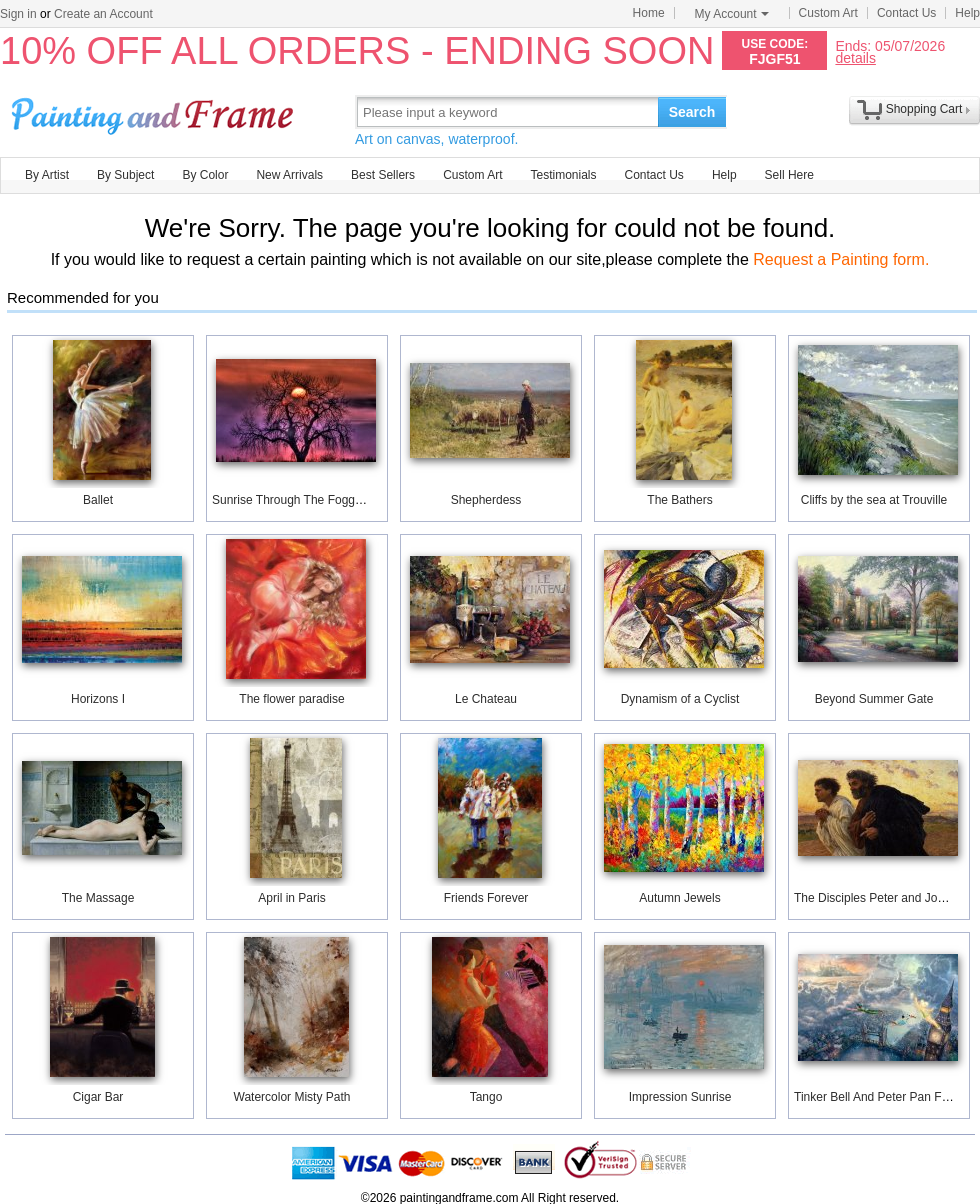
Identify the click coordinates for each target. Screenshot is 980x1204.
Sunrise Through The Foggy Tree (300, 500)
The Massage (98, 898)
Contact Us (906, 13)
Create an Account (103, 14)
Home (649, 13)
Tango (486, 1097)
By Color (205, 175)
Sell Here (789, 175)
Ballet (98, 500)
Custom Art (828, 13)
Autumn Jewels (679, 898)
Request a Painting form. (841, 259)
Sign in (18, 14)
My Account (732, 14)
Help (967, 13)
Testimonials (563, 175)
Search (692, 112)
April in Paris (291, 898)
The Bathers (679, 500)
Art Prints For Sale (155, 111)
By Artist (47, 175)
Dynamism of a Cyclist (680, 699)
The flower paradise (291, 699)
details (855, 57)
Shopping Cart (924, 109)
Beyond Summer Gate (874, 699)
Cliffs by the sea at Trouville (874, 500)
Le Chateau (486, 699)
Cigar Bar (98, 1097)
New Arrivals (289, 175)
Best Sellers (383, 175)
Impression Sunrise (680, 1097)
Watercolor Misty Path (292, 1097)
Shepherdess (486, 500)
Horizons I (98, 699)
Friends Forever (486, 898)
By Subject (125, 175)
